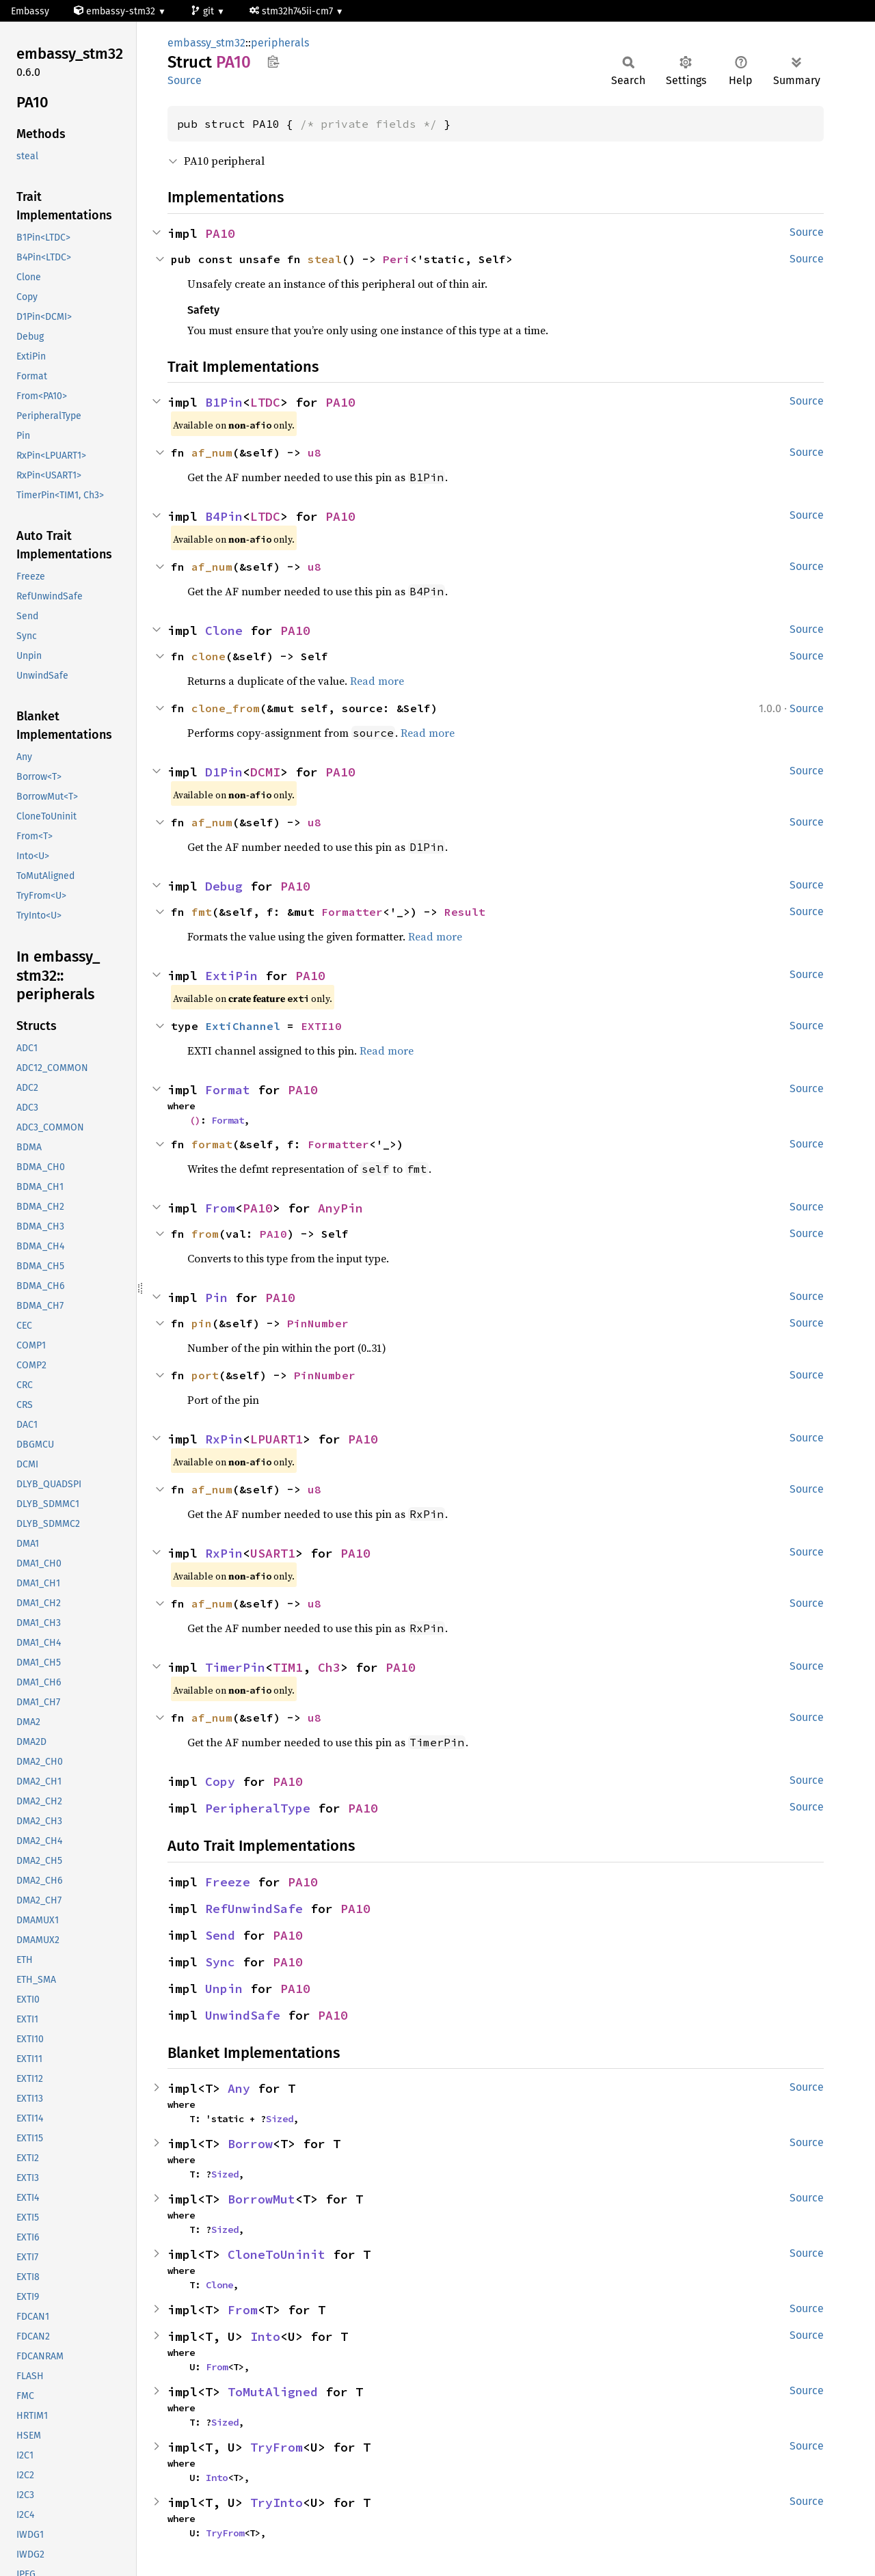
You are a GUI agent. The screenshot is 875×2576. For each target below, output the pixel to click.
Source (184, 80)
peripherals (280, 42)
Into (265, 2336)
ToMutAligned (273, 2392)
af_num (211, 452)
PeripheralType (257, 1808)
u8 (314, 452)
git (204, 11)
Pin (216, 1297)
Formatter (352, 912)
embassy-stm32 (116, 11)
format (211, 1144)
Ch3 (329, 1667)
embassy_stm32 (206, 42)
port (205, 1375)
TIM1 (288, 1667)
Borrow (250, 2144)
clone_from (225, 708)
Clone (224, 630)
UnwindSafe (242, 2015)
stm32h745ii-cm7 (293, 11)
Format (227, 1090)
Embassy (30, 11)
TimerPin (235, 1667)
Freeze (227, 1882)
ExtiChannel (242, 1026)
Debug (224, 886)
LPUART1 (276, 1439)
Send (220, 1935)
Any (239, 2088)
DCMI (265, 772)
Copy (220, 1781)
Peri (396, 259)
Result (464, 912)
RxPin (224, 1439)
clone (208, 656)
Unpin (224, 1988)
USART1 (272, 1553)
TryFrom (276, 2447)
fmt (201, 912)
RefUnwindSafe (254, 1908)
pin (201, 1323)
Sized (279, 2119)
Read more (377, 680)
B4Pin (224, 516)
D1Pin (224, 772)
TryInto (276, 2502)
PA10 (220, 233)
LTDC (265, 402)
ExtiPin (231, 976)
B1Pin (224, 402)
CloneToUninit (276, 2254)
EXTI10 (321, 1026)
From (220, 1208)
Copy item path (273, 61)
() (194, 1120)
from (205, 1233)
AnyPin (340, 1208)
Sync (220, 1962)
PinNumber (318, 1323)
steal (325, 259)
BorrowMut (261, 2199)
